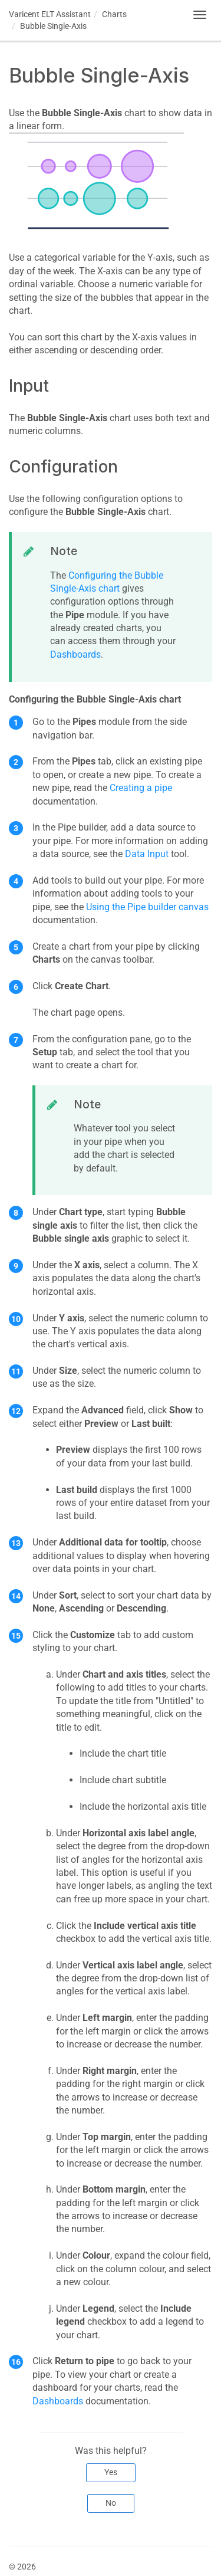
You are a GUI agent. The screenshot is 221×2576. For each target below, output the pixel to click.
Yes (110, 2472)
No (110, 2503)
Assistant (50, 14)
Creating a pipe (141, 787)
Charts (114, 14)
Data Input (147, 853)
